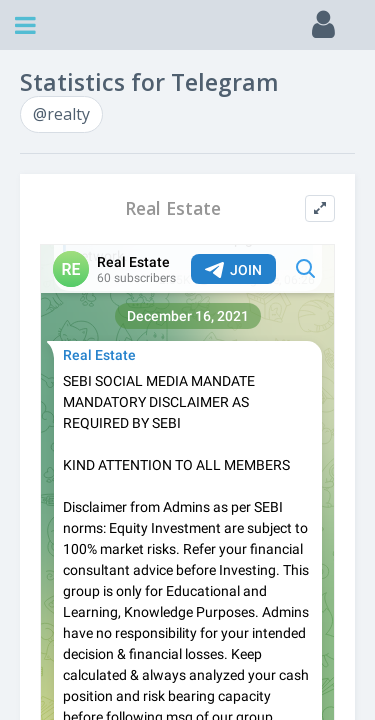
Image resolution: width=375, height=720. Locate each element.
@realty (61, 114)
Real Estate (173, 208)
